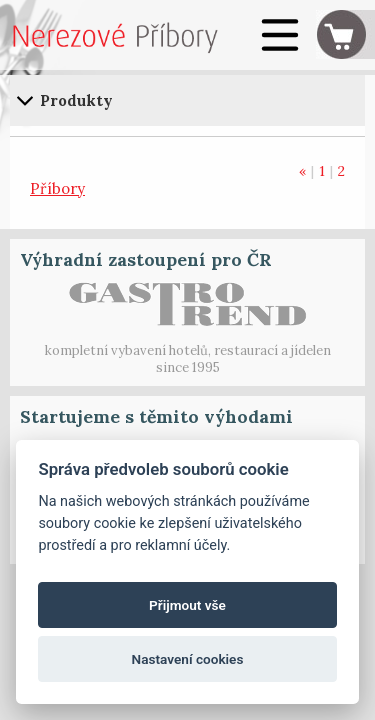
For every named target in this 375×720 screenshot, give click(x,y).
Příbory (57, 188)
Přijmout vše (187, 605)
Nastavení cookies (188, 659)
